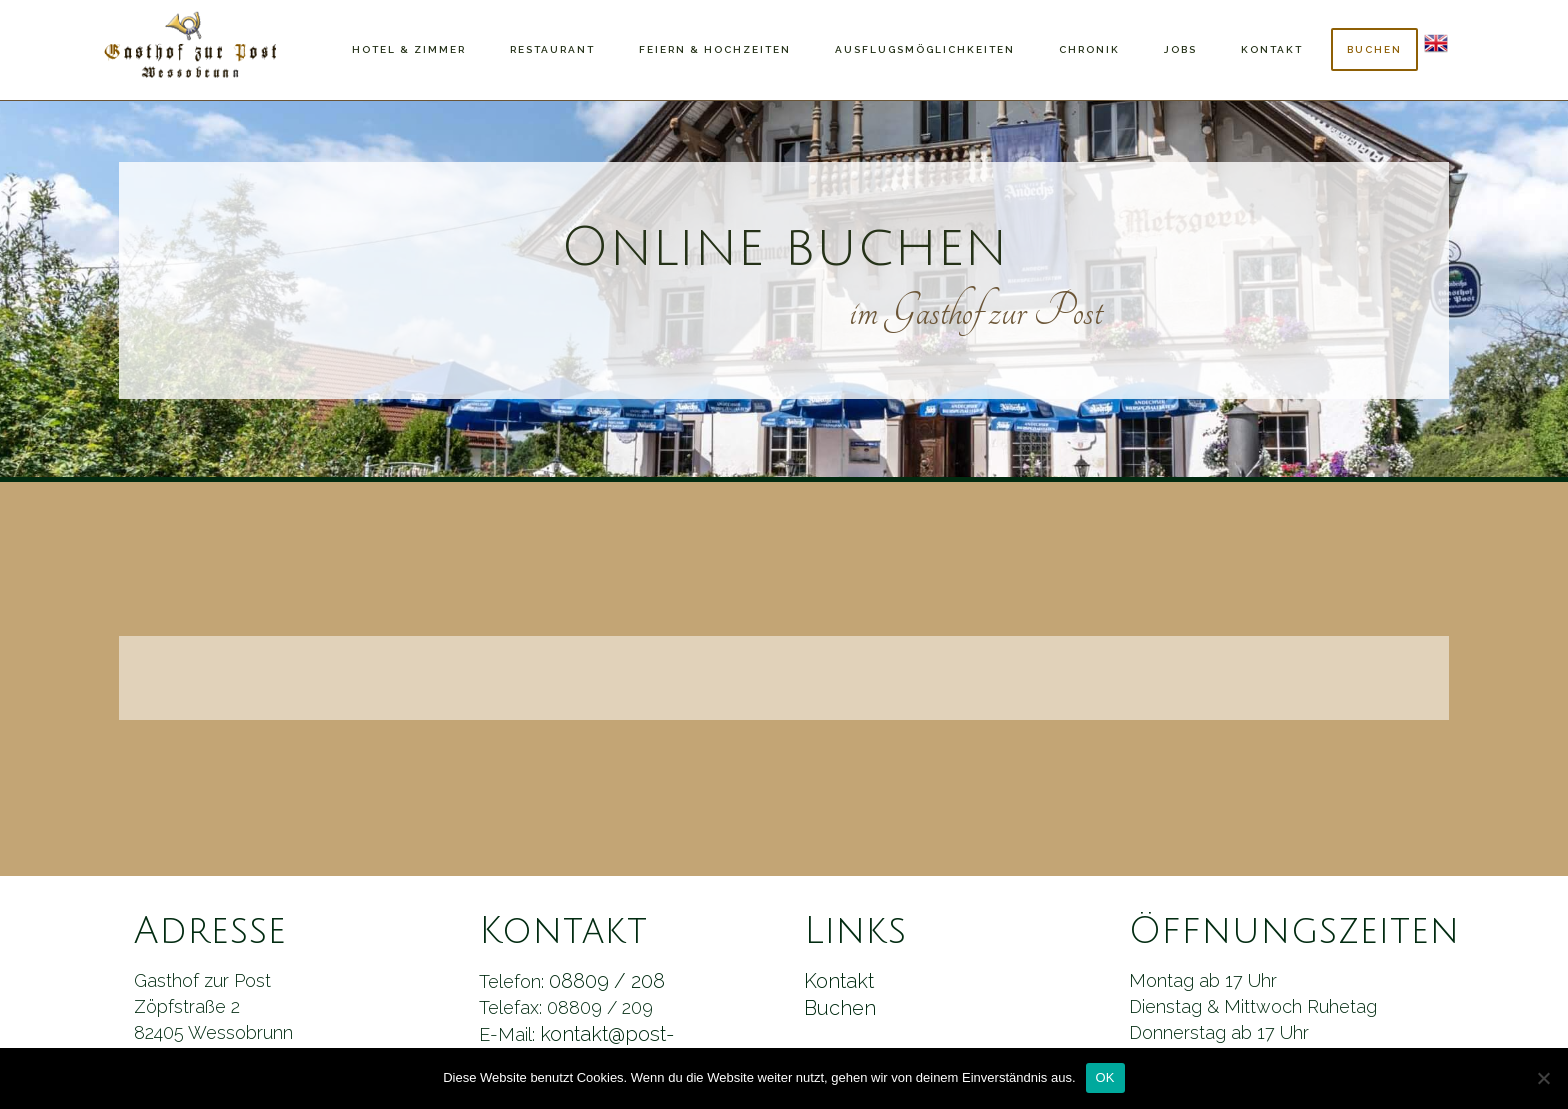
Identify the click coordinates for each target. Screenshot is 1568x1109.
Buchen (840, 1008)
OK (1105, 1077)
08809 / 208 (607, 981)
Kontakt (839, 981)
